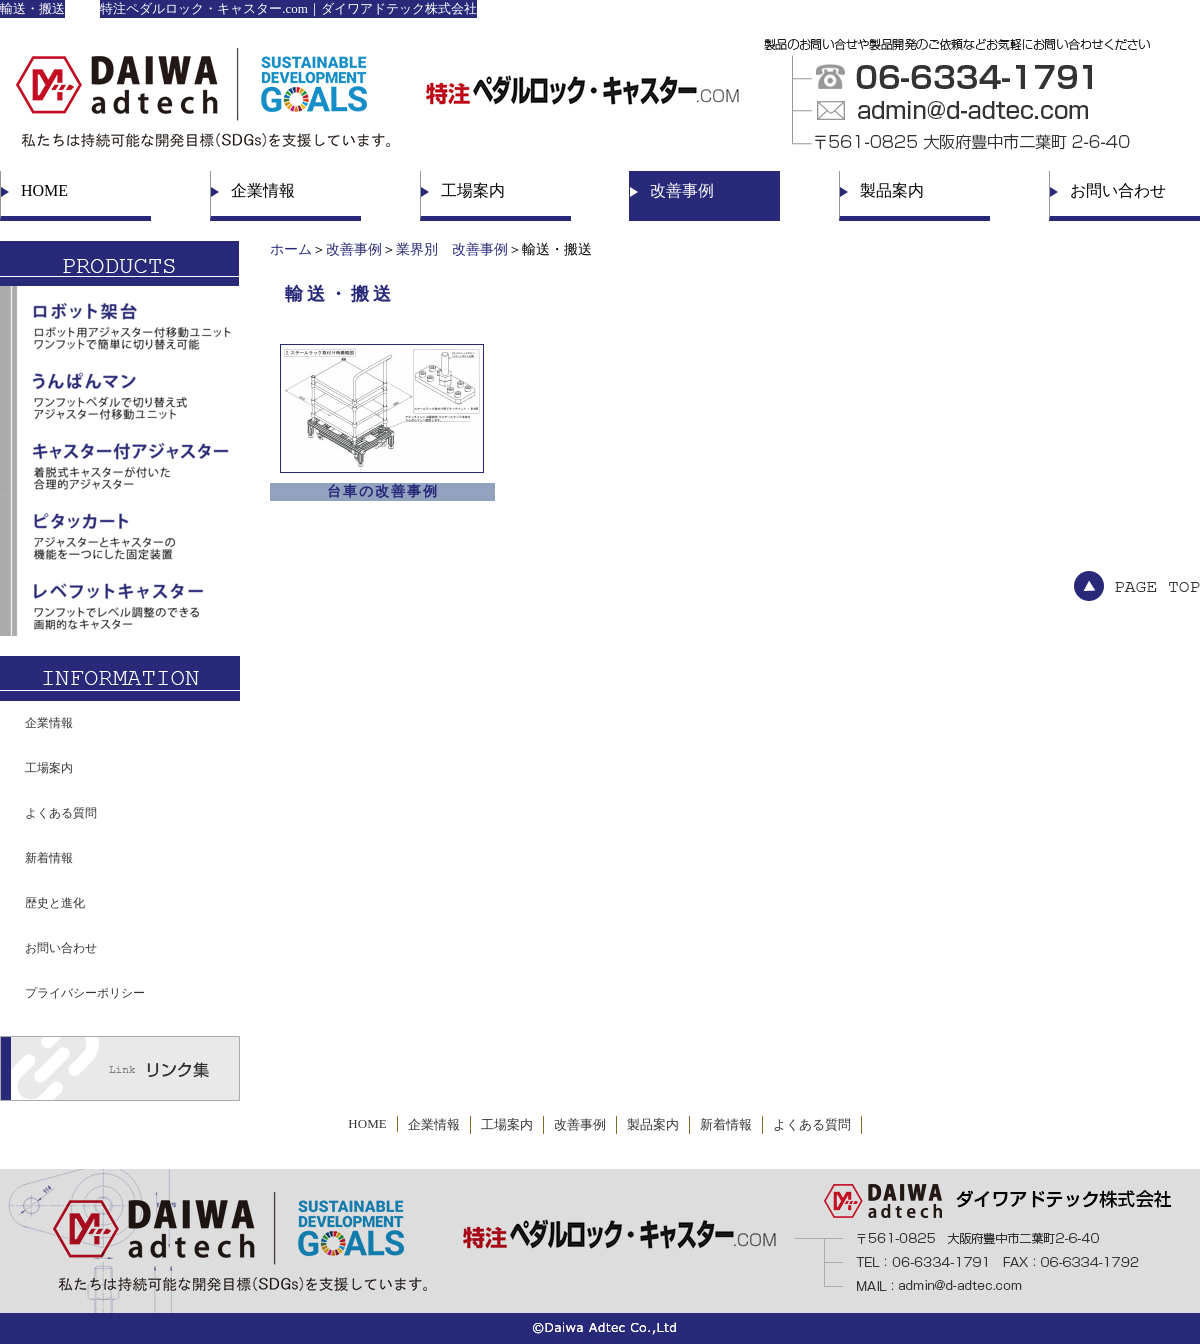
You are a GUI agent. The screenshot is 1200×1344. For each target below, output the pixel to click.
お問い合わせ (1118, 190)
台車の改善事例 (383, 491)
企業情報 (263, 190)
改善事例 (682, 190)
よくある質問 (61, 813)
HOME (44, 190)
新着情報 (49, 858)
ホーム (291, 249)
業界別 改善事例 (452, 249)
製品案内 (892, 190)
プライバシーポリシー (85, 993)
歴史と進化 (55, 903)
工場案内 (473, 190)
